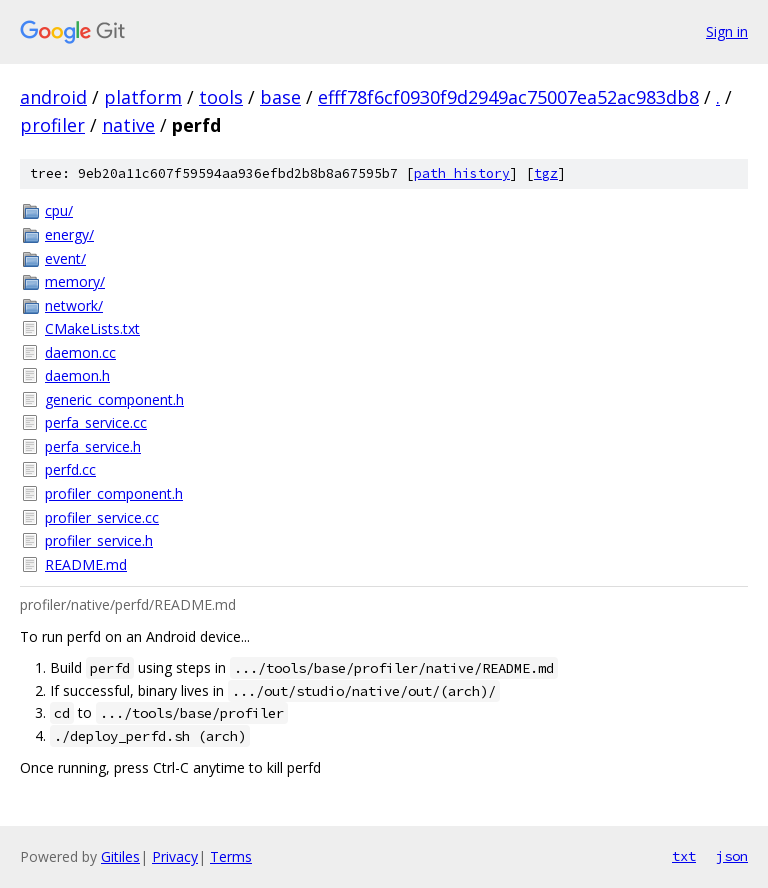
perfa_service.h (93, 446)
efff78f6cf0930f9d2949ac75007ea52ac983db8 (508, 97)
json (732, 856)
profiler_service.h (99, 540)
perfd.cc (70, 469)
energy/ (69, 234)
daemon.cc (80, 352)
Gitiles (120, 856)
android (53, 97)
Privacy (175, 856)
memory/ (75, 281)
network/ (74, 305)
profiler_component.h (114, 493)
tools (221, 97)
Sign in (727, 31)
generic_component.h (114, 399)
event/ (65, 258)
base (280, 97)
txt (684, 856)
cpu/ (59, 210)
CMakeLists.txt (92, 328)
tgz (546, 173)
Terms (231, 856)
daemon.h (77, 375)
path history (462, 173)
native (128, 125)
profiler (52, 125)
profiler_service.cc (102, 517)
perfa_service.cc (96, 422)
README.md (86, 564)
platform (143, 97)
